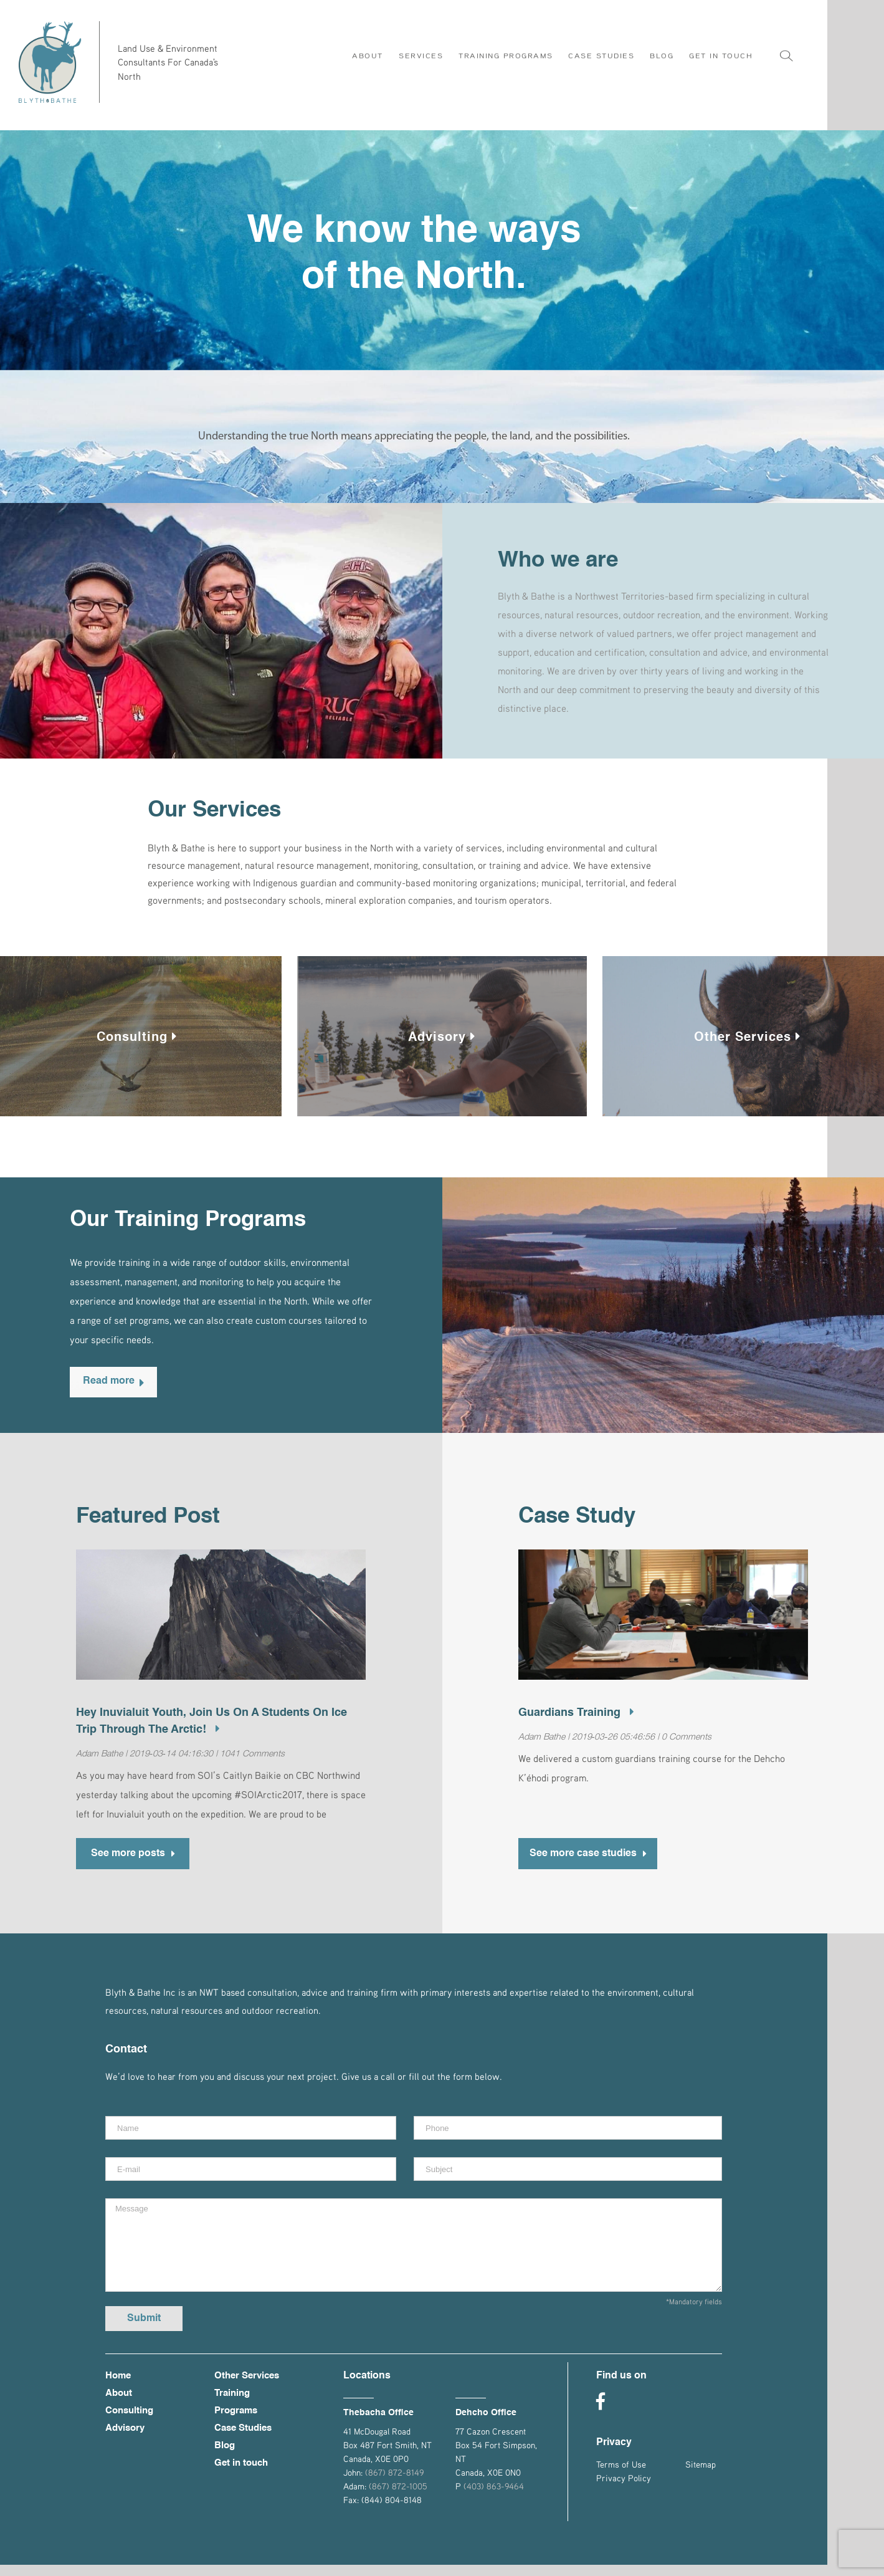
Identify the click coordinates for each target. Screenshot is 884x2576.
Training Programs (235, 2413)
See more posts (132, 1862)
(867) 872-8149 (394, 2483)
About (118, 2404)
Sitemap (700, 2475)
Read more (113, 1387)
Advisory (441, 1043)
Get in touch (241, 2474)
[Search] (786, 46)
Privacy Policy (623, 2489)
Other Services (747, 1043)
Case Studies (243, 2439)
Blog (224, 2456)
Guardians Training (576, 1718)
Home (118, 2387)
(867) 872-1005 (398, 2497)
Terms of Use (621, 2475)
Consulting (137, 1043)
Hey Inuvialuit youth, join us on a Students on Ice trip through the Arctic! (211, 1727)
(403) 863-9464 (493, 2497)
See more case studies (588, 1862)
